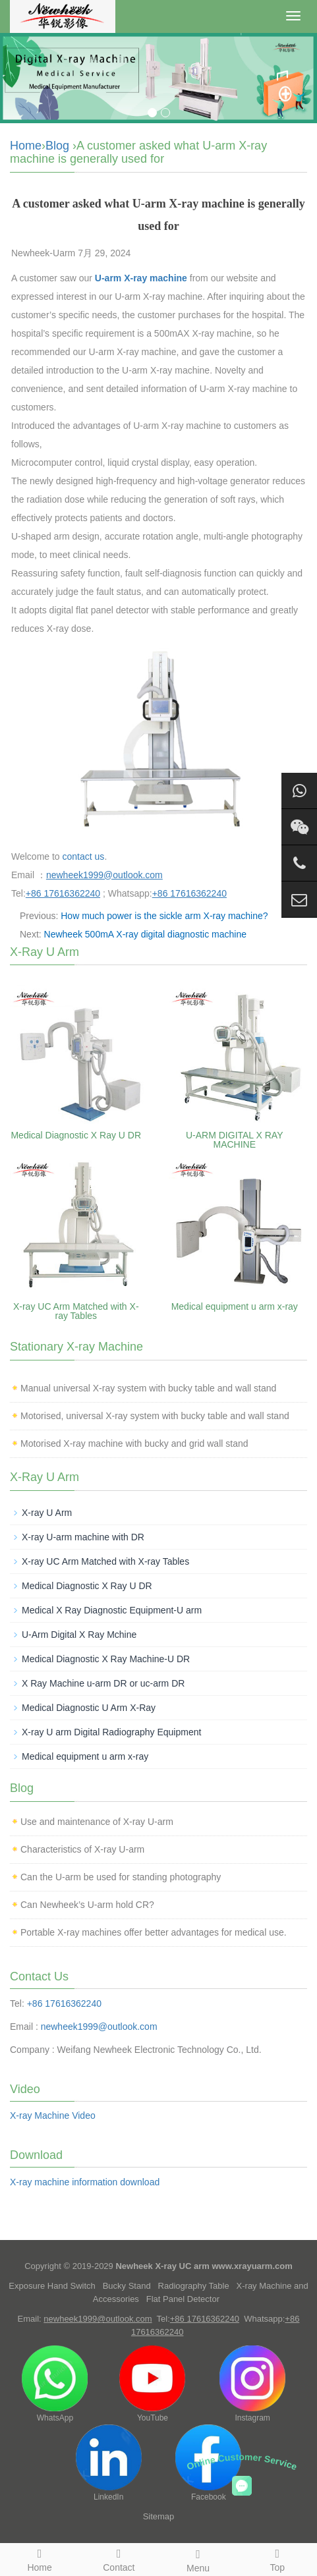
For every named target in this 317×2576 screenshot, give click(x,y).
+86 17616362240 (64, 2003)
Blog (57, 145)
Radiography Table (193, 2286)
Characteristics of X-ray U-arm (82, 1849)
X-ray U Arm (47, 1512)
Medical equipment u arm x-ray (234, 1306)
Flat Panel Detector (182, 2299)
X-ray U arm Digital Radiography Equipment (111, 1732)
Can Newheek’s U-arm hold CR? (87, 1904)
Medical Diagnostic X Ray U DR (76, 1135)
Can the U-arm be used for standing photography (120, 1877)
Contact (118, 2558)
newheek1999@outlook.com (99, 2026)
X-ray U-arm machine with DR (83, 1537)
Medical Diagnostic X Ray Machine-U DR (106, 1659)
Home (26, 145)
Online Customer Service (242, 2461)
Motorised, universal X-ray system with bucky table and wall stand (154, 1416)
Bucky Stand (127, 2286)
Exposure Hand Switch (52, 2286)
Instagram (252, 2383)
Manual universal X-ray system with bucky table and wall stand (148, 1388)
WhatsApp (55, 2383)
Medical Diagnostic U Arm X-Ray (89, 1707)
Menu (198, 2558)
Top (277, 2558)
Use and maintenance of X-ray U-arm (96, 1821)
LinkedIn (109, 2463)
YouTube (152, 2383)
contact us (84, 856)
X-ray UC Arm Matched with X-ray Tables (76, 1311)
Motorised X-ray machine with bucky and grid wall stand (134, 1443)
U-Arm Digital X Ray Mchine (79, 1634)
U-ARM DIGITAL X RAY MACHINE (234, 1140)
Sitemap (159, 2516)
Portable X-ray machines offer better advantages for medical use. (153, 1932)
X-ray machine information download (84, 2182)
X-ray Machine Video (53, 2115)
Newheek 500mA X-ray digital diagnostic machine (145, 934)
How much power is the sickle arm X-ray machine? (164, 915)
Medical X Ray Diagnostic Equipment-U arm (112, 1610)
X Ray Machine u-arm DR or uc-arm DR (103, 1683)
